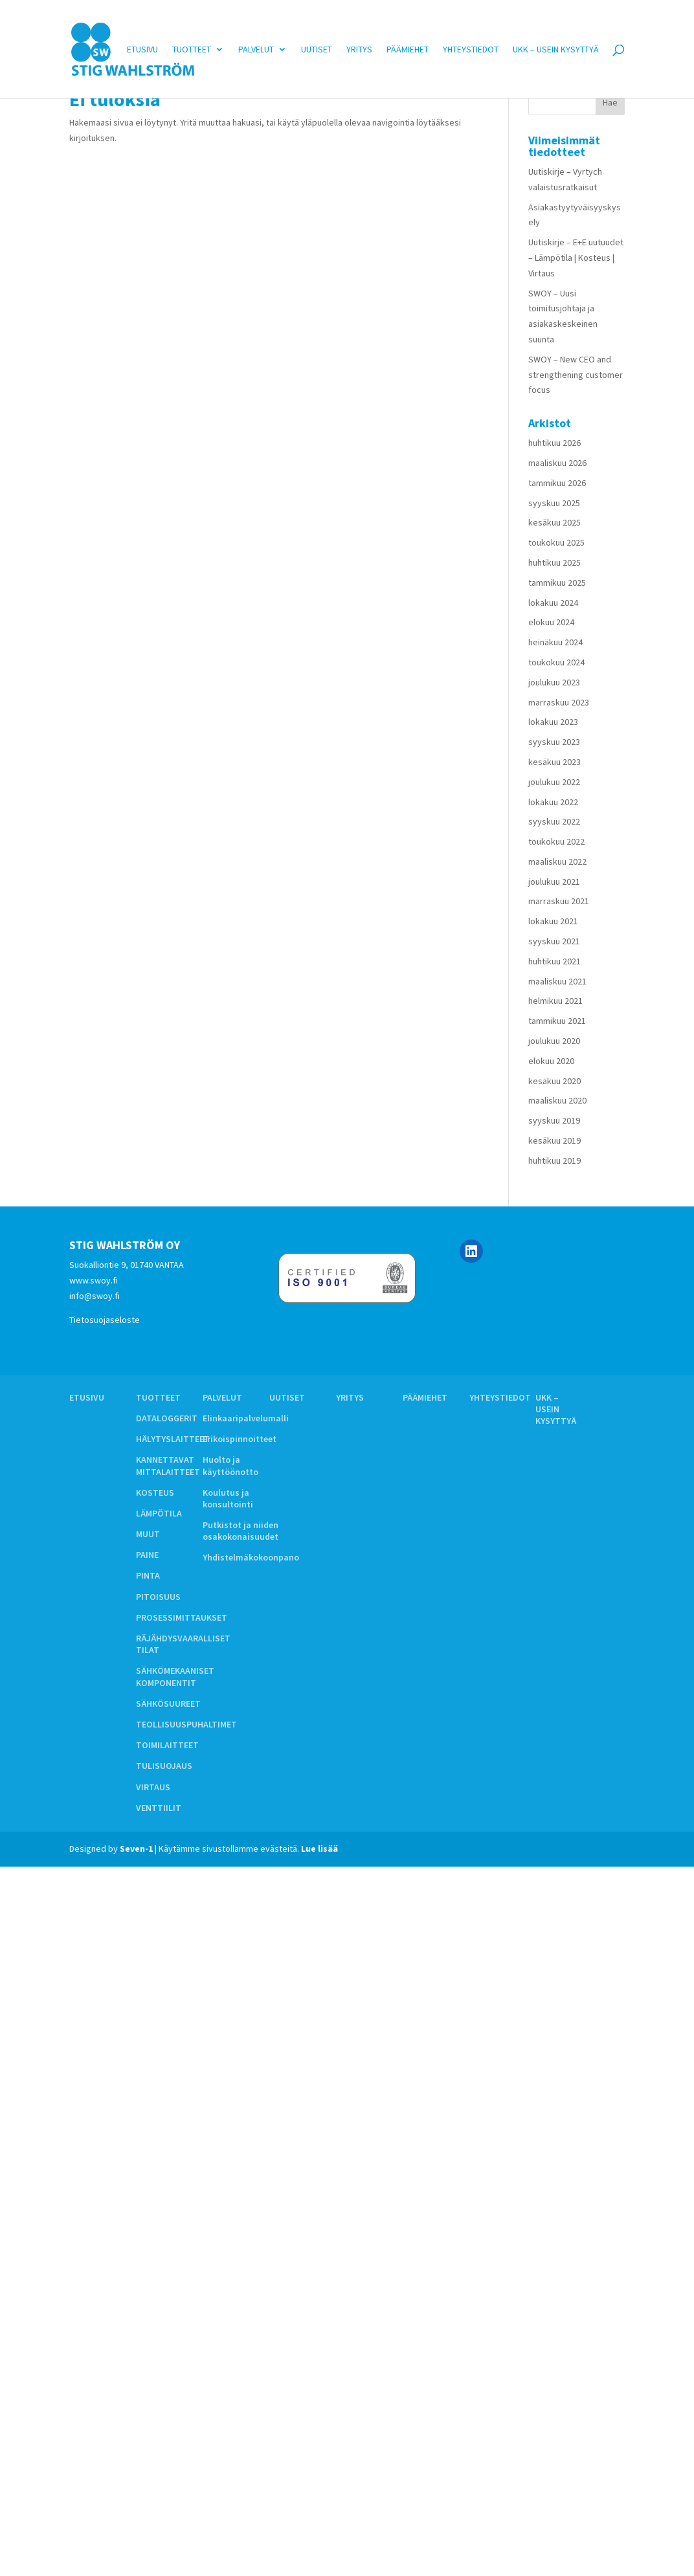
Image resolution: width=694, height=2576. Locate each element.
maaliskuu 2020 (557, 1100)
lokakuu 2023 (553, 721)
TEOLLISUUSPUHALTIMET (186, 1724)
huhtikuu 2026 (554, 443)
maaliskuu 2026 (557, 463)
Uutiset (316, 49)
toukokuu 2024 (556, 662)
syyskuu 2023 (554, 742)
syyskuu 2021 (554, 941)
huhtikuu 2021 (554, 961)
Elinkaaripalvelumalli (246, 1418)
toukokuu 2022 (556, 841)
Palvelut (256, 49)
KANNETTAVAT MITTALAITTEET (168, 1465)
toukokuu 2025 (556, 542)
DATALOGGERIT (166, 1418)
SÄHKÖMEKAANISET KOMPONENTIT (175, 1676)
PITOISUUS (158, 1597)
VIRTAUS (153, 1787)
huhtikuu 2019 (554, 1160)
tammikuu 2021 (557, 1021)
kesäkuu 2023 (554, 762)
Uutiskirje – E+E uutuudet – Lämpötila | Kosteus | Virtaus (575, 257)
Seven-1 (136, 1848)
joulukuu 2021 (554, 881)
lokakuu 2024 (553, 602)
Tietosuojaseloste (104, 1320)
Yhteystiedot (470, 49)
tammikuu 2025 (557, 582)
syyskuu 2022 (554, 821)
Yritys (359, 49)
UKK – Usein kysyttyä (556, 49)
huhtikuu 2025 (554, 562)
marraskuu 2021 (558, 901)
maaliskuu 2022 (557, 861)
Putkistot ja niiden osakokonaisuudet (240, 1530)
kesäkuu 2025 (554, 522)
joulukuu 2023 (554, 682)
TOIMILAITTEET (167, 1745)
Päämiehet (407, 49)
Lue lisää (319, 1848)
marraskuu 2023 (558, 702)
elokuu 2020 (551, 1061)
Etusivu (142, 49)
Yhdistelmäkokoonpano (251, 1557)
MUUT (148, 1534)
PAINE (147, 1554)
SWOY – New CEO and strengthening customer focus (575, 374)
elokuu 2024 (551, 622)
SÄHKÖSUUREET (168, 1703)
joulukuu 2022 (554, 782)
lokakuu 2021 (553, 921)
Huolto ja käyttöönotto (230, 1465)
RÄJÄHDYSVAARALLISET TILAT (183, 1644)
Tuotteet (191, 49)
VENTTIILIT (158, 1808)
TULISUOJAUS (164, 1765)
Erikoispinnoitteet (239, 1439)
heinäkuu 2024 (555, 642)
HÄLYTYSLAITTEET (173, 1439)
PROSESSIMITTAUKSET (181, 1617)
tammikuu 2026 (557, 483)
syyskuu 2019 (554, 1120)
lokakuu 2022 (553, 802)
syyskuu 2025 (554, 503)
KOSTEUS (155, 1492)
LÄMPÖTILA (159, 1513)
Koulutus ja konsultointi (228, 1498)
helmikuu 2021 (555, 1000)
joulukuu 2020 (554, 1041)
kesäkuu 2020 (554, 1081)
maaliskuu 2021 (557, 981)
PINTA (148, 1575)
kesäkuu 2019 (554, 1140)
